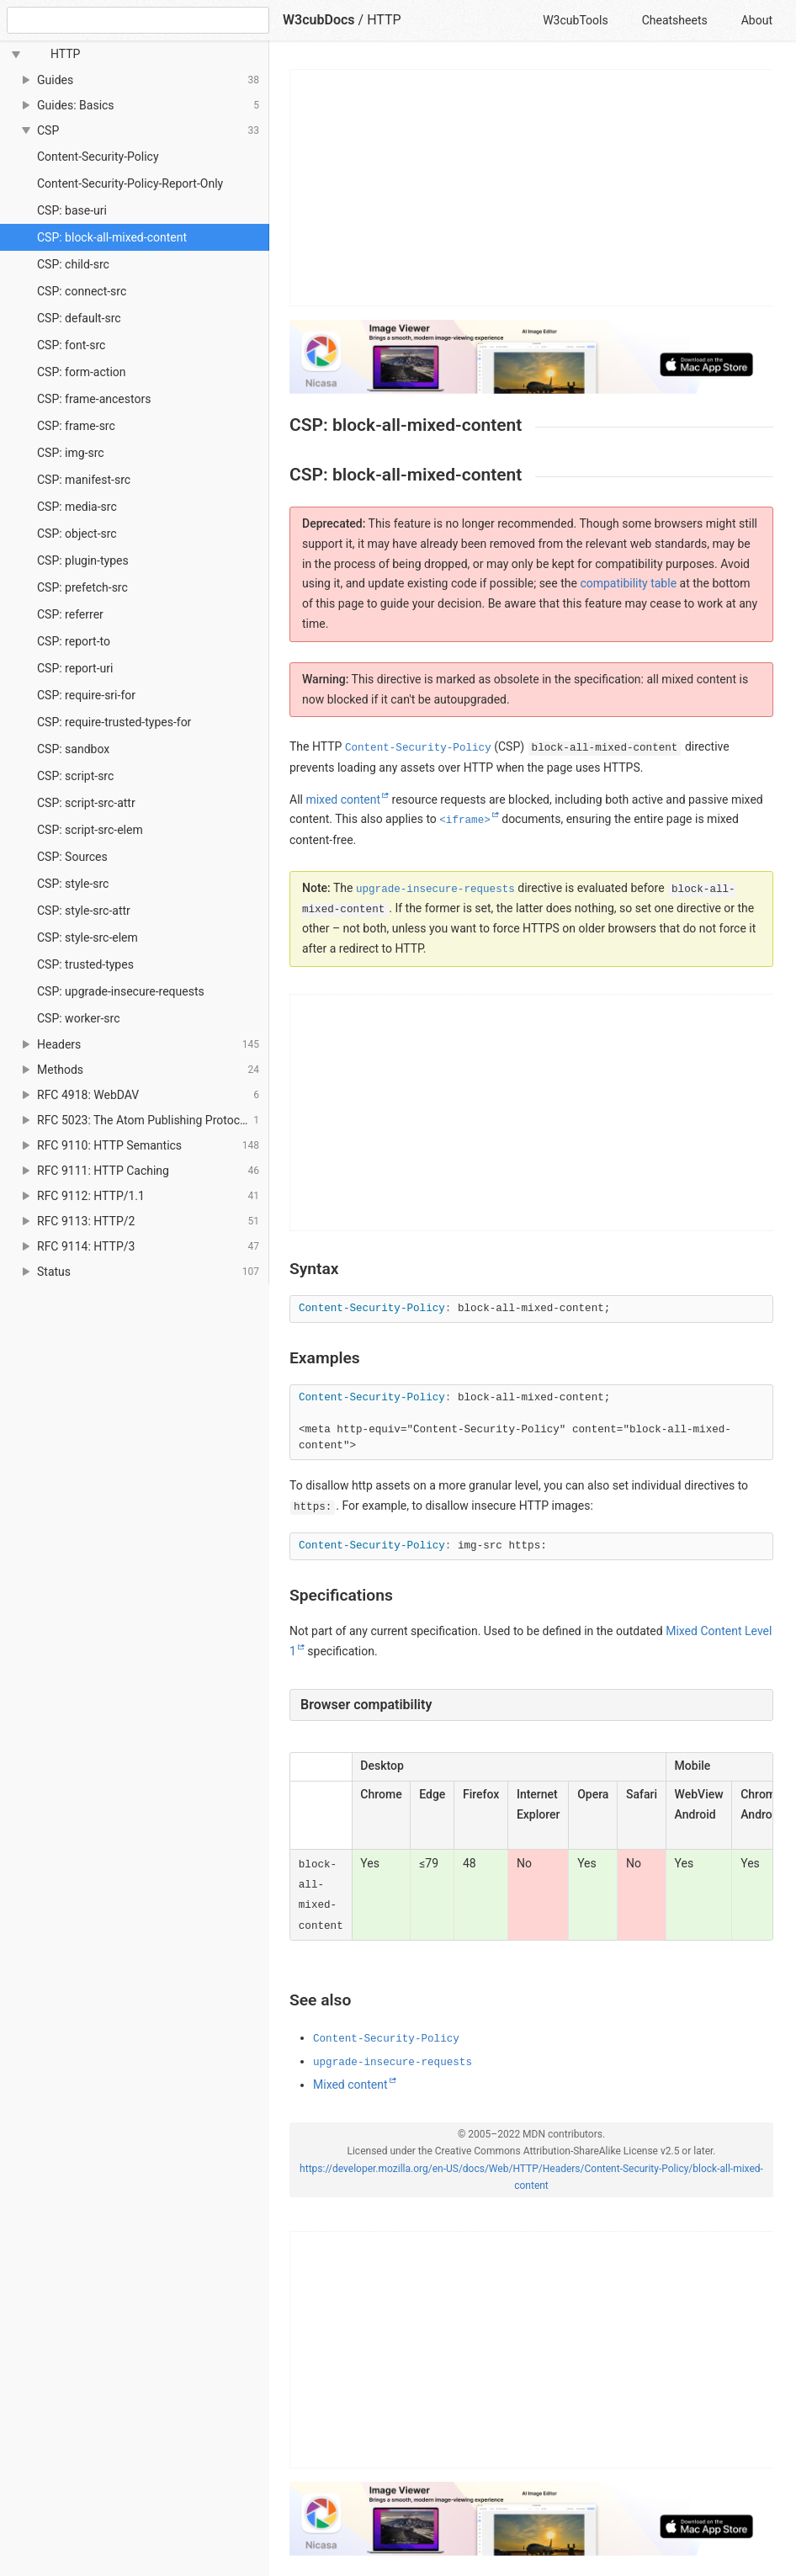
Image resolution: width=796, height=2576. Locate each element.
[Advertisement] (532, 187)
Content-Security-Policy (98, 156)
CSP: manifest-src (83, 479)
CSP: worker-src (78, 1018)
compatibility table (628, 583)
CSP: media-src (77, 506)
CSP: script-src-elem (90, 830)
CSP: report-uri (75, 668)
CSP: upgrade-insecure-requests (120, 991)
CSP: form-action (81, 372)
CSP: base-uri (72, 210)
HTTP (384, 20)
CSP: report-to (73, 641)
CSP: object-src (77, 533)
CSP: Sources (72, 856)
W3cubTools (575, 20)
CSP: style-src (73, 883)
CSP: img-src (70, 452)
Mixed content (350, 2084)
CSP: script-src (75, 776)
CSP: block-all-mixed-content (112, 237)
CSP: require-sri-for (86, 695)
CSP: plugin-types (83, 560)
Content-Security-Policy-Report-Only (130, 183)
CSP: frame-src (76, 426)
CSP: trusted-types (85, 964)
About (756, 20)
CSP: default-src (79, 318)
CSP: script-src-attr (86, 803)
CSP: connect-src (81, 291)
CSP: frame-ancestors (94, 399)
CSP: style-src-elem (87, 937)
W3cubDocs (319, 20)
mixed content (342, 799)
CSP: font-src (71, 345)
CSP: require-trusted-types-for (114, 722)
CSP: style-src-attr (83, 910)
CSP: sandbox (73, 749)
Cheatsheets (675, 20)
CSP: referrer (70, 614)
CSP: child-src (73, 264)
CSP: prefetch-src (82, 587)
